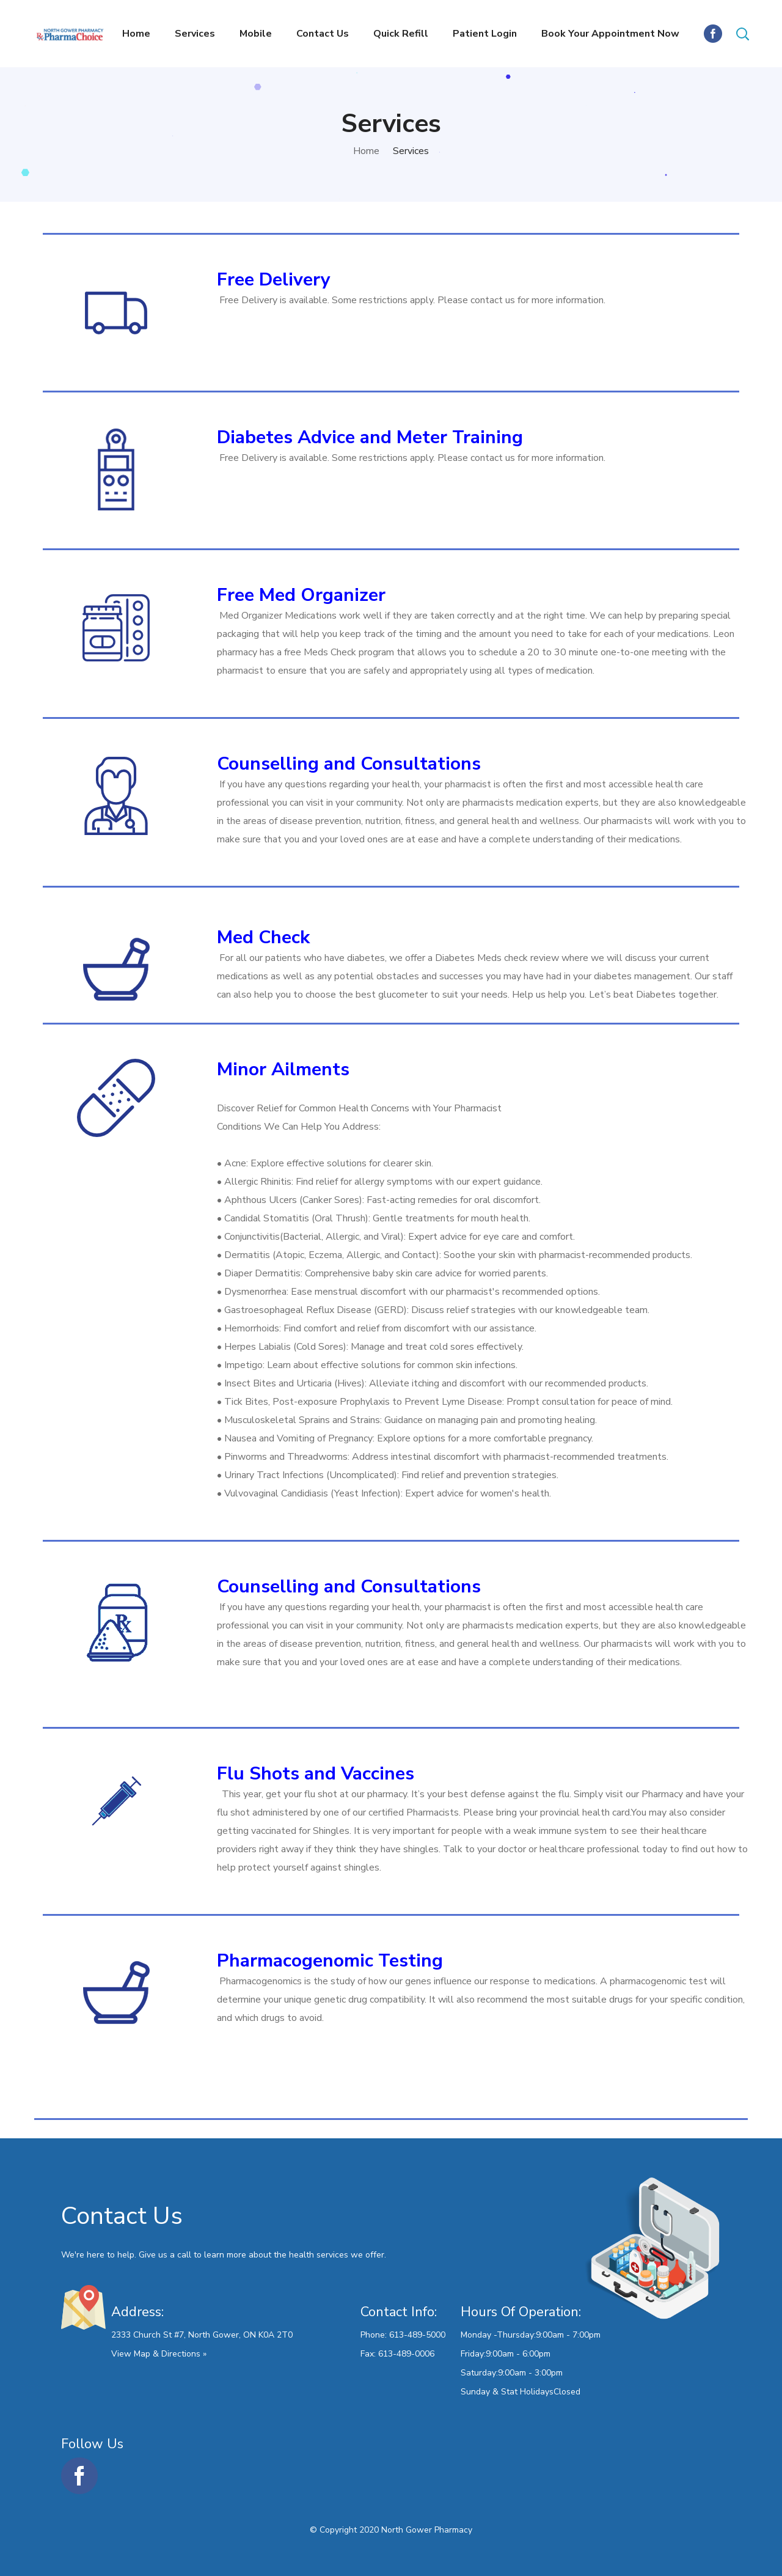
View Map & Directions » (158, 2354)
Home (366, 151)
